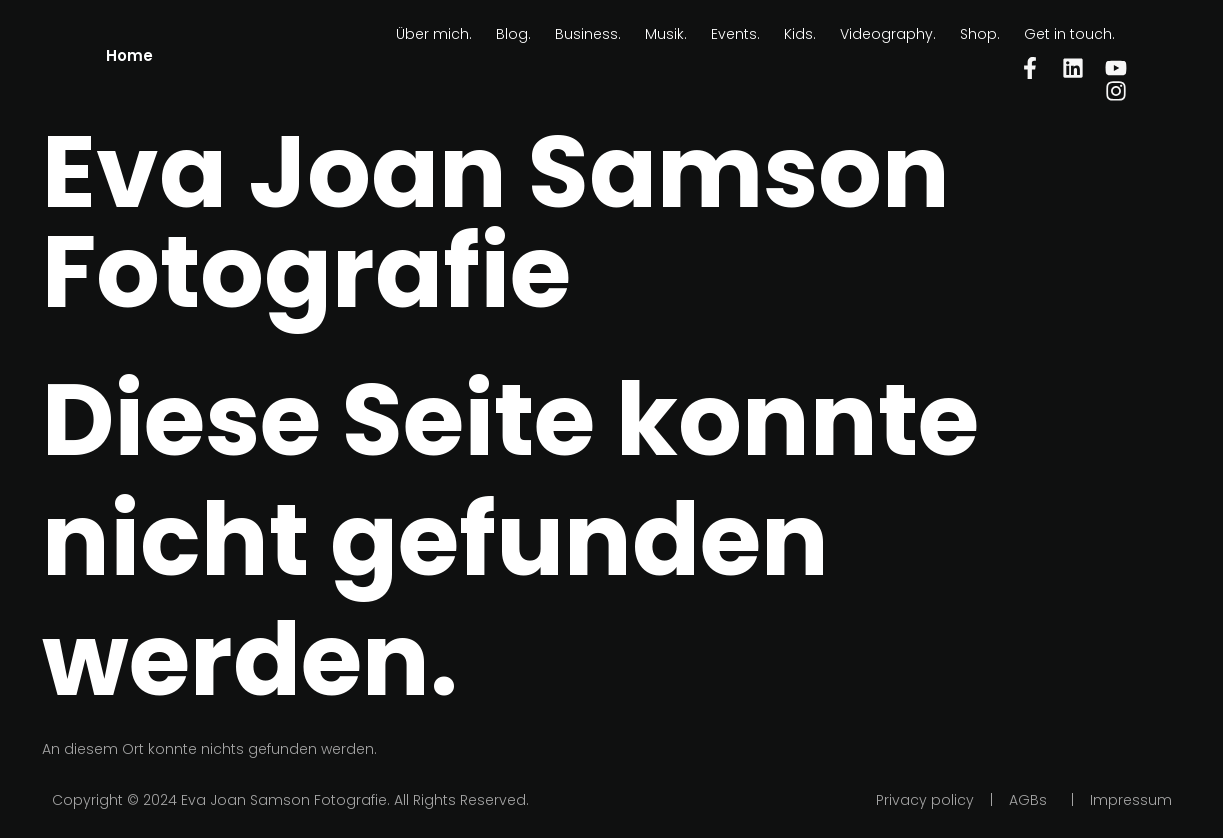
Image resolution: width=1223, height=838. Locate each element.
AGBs (1028, 800)
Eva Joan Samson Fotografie (496, 222)
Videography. (888, 34)
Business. (588, 34)
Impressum (1131, 800)
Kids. (800, 34)
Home (129, 55)
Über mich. (434, 34)
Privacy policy (925, 800)
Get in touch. (1069, 34)
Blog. (513, 34)
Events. (735, 34)
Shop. (980, 34)
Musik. (666, 34)
